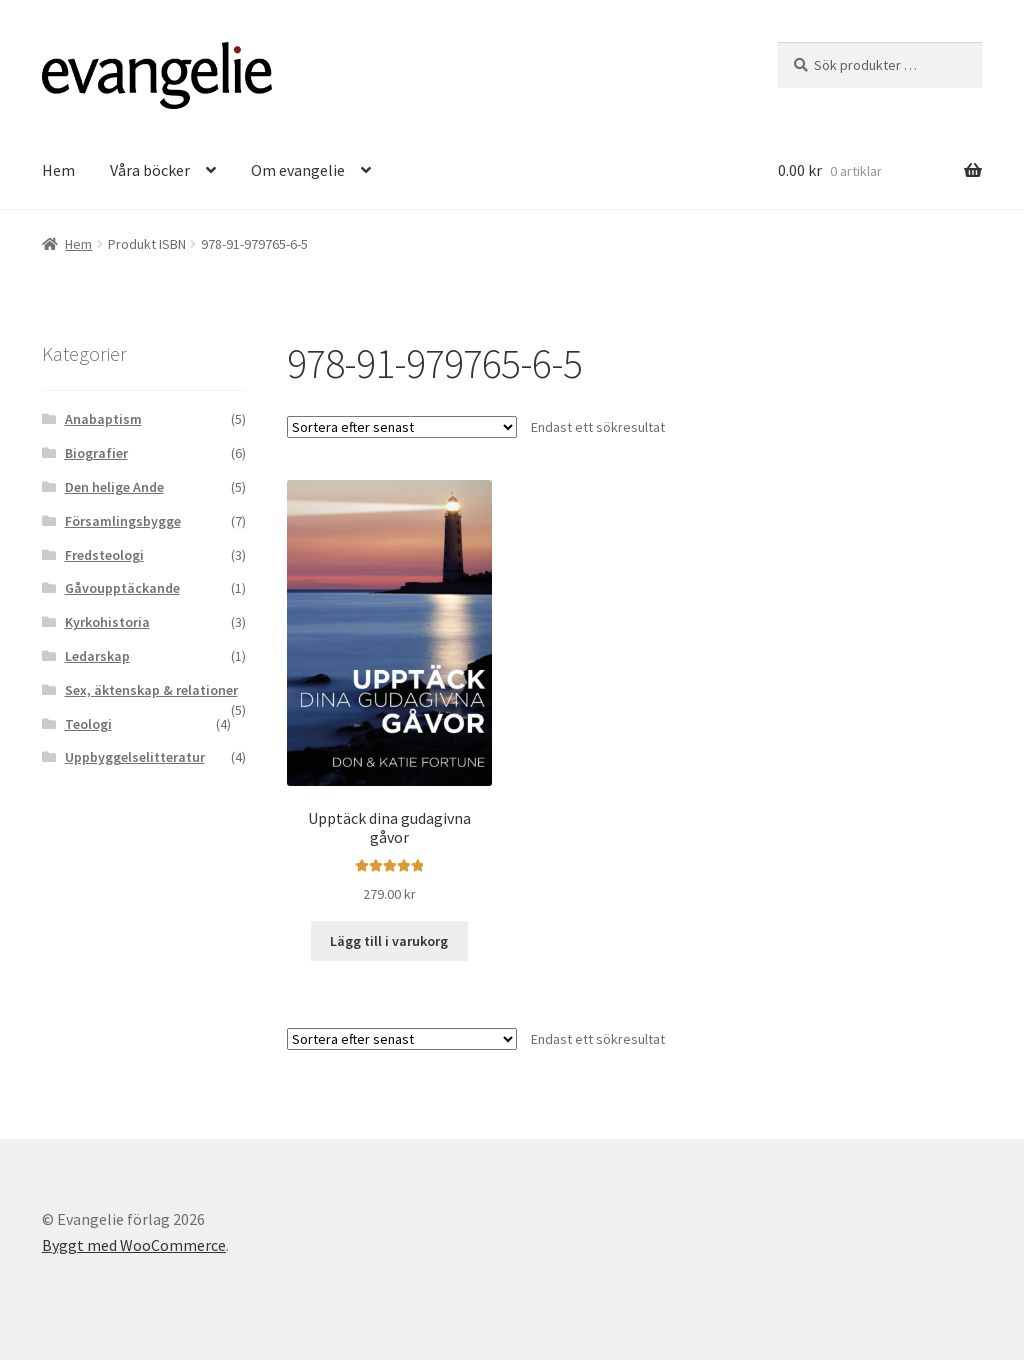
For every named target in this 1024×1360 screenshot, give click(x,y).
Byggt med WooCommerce (134, 1245)
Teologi (88, 724)
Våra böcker (150, 170)
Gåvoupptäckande (122, 588)
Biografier (96, 453)
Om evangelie (298, 170)
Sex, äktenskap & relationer (151, 690)
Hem (58, 170)
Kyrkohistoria (107, 622)
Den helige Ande (114, 487)
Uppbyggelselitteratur (135, 757)
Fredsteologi (104, 555)
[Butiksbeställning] (402, 427)
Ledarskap (97, 656)
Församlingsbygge (123, 521)
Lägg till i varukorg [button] (389, 941)
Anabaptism (103, 419)
